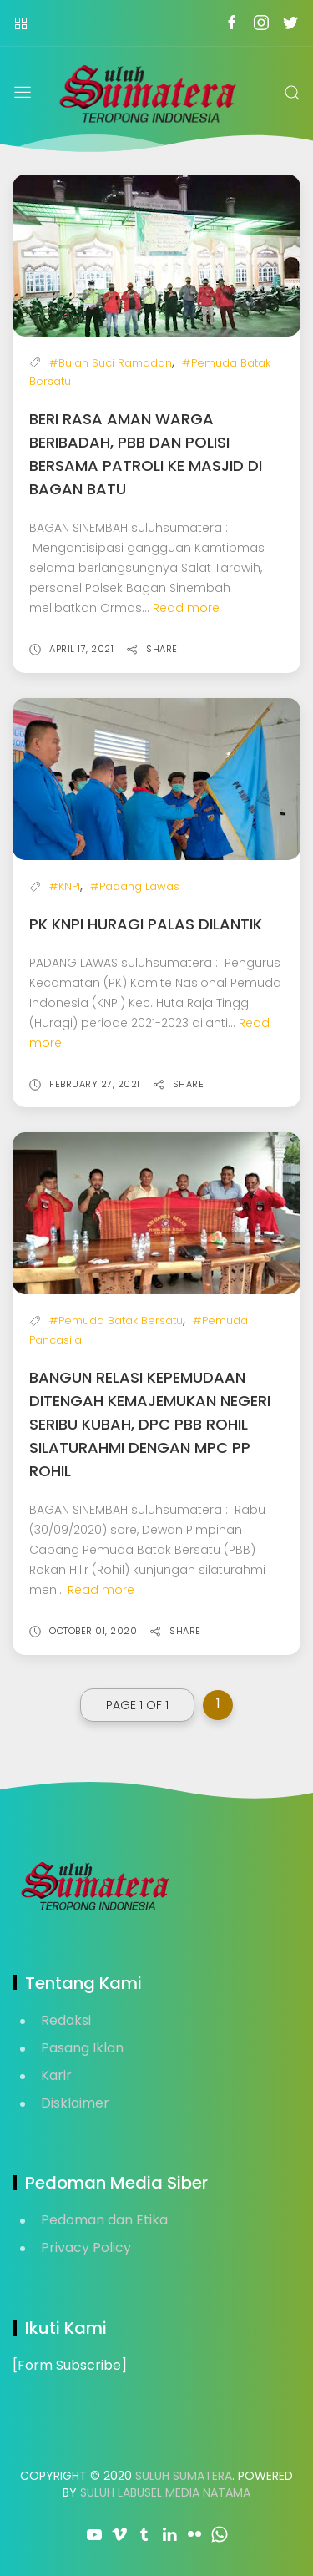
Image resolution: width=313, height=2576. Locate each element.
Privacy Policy (86, 2247)
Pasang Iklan (82, 2047)
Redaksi (66, 2020)
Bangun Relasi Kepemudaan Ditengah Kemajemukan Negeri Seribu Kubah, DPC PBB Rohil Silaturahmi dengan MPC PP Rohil (149, 1424)
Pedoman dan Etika (104, 2219)
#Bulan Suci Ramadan (110, 363)
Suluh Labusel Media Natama (165, 2492)
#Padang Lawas (134, 886)
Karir (56, 2075)
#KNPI (64, 886)
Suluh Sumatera (183, 2475)
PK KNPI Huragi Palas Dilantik (145, 923)
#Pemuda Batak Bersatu (116, 1320)
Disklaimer (75, 2103)
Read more (186, 608)
